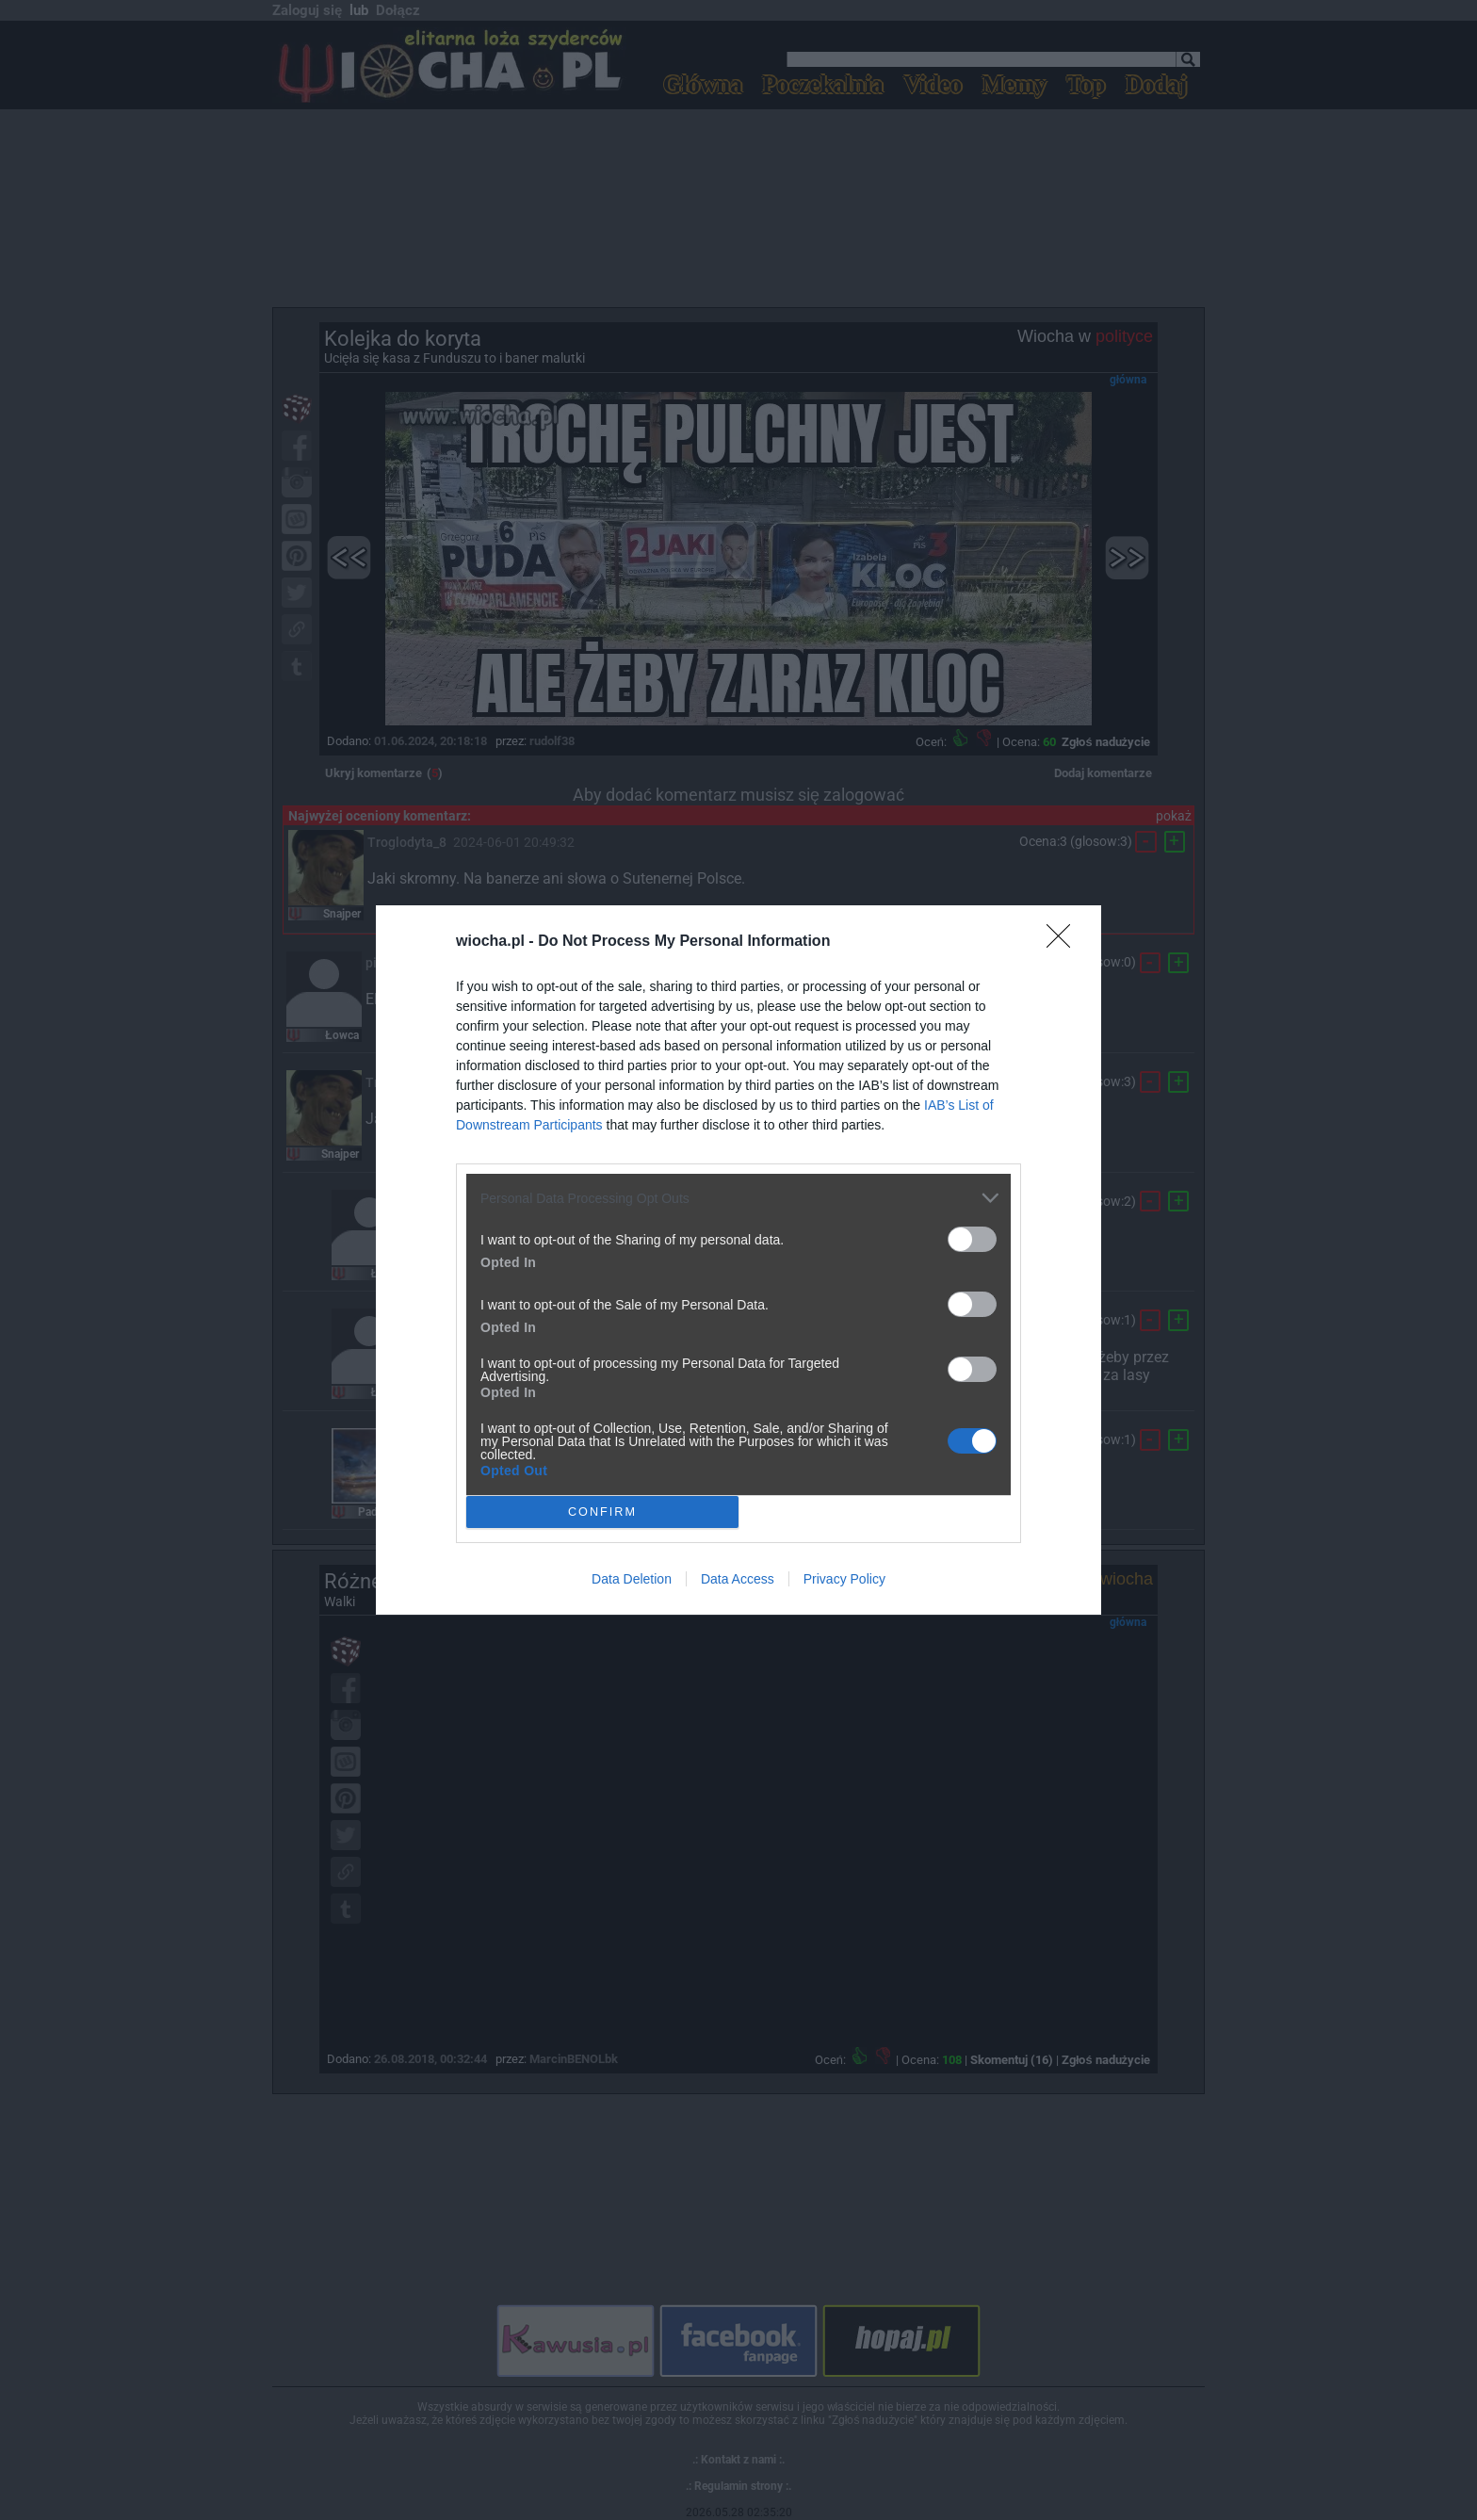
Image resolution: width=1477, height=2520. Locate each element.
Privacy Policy (844, 1578)
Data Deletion (632, 1578)
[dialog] (738, 1260)
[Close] (1064, 942)
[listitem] (738, 1198)
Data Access (737, 1578)
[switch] (972, 1239)
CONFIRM (602, 1511)
